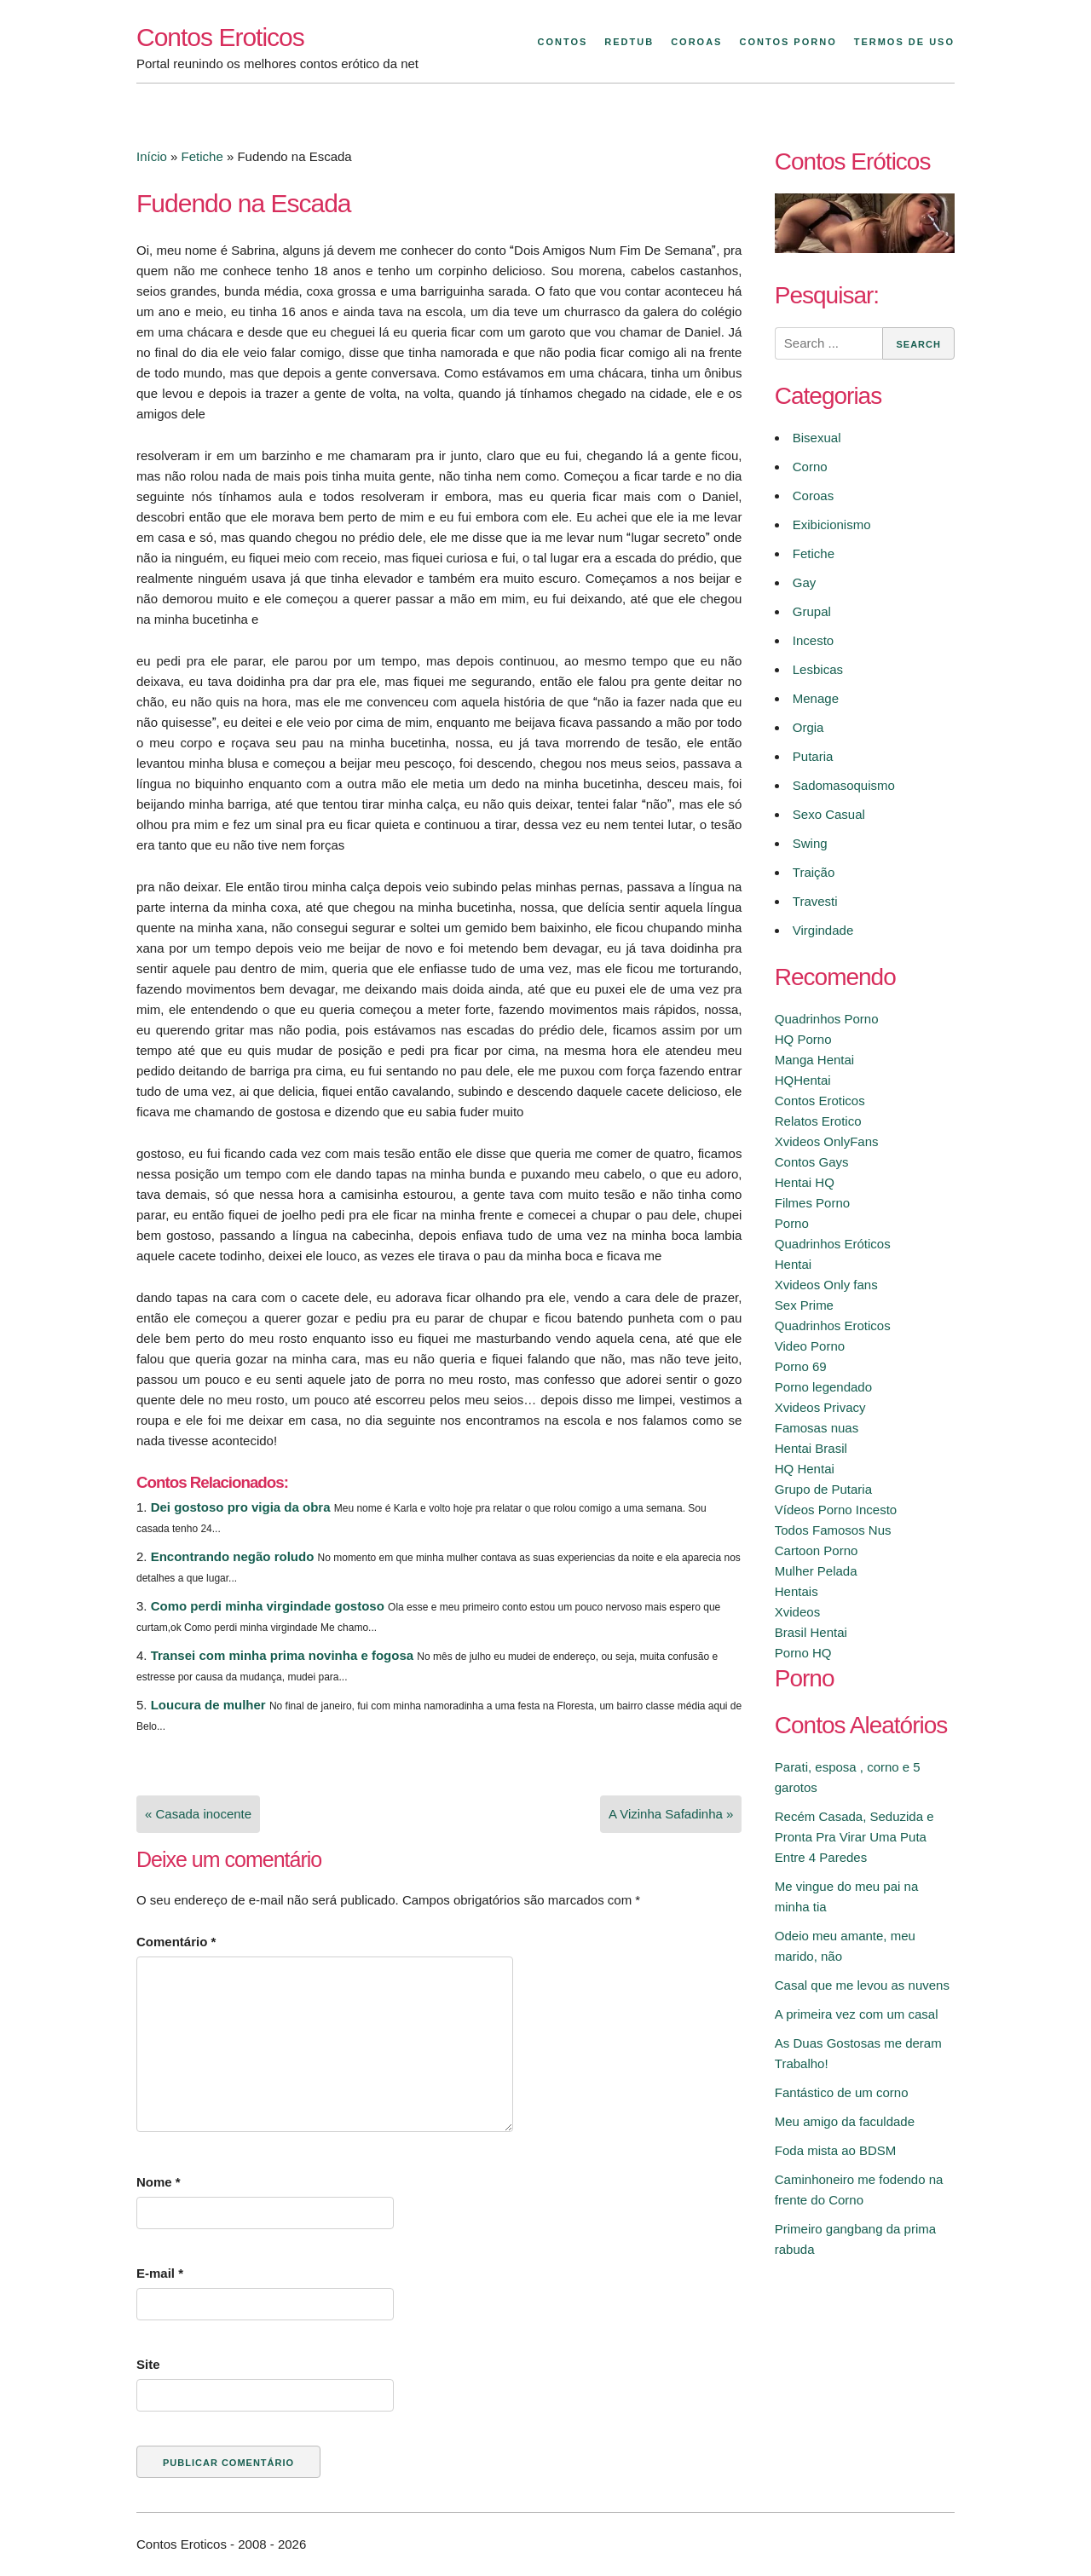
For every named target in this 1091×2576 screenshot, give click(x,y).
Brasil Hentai (811, 1632)
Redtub (629, 42)
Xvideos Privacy (820, 1407)
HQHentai (803, 1080)
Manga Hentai (814, 1059)
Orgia (808, 727)
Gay (805, 582)
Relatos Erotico (818, 1121)
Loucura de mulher (208, 1704)
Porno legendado (823, 1387)
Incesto (813, 640)
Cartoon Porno (816, 1550)
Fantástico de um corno (842, 2092)
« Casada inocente (198, 1814)
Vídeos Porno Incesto (836, 1509)
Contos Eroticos (220, 37)
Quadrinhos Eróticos (833, 1243)
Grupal (812, 611)
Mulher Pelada (816, 1571)
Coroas (696, 42)
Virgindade (823, 930)
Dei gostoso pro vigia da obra (241, 1507)
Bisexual (817, 437)
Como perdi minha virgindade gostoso (267, 1606)
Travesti (815, 901)
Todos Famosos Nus (833, 1530)
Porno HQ (803, 1652)
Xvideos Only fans (826, 1284)
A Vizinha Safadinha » (671, 1814)
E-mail (159, 2273)
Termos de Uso (904, 42)
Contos (562, 42)
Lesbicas (818, 669)
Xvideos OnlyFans (827, 1141)
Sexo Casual (829, 814)
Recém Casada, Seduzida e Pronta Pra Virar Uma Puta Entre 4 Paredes (854, 1836)
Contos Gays (812, 1162)
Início (151, 156)
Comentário (176, 1941)
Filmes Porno (812, 1203)
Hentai (793, 1264)
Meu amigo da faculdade (845, 2121)
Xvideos (797, 1612)
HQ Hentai (804, 1468)
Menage (816, 698)
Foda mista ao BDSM (836, 2150)
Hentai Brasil (811, 1448)
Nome (158, 2182)
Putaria (813, 756)
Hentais (796, 1591)
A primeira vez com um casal (856, 2014)
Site (148, 2364)
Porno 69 (801, 1366)
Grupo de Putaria (823, 1489)
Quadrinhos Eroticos (833, 1325)
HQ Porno (803, 1039)
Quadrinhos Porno (827, 1018)
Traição (813, 872)
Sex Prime (804, 1305)
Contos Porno (787, 42)
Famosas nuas (816, 1428)
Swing (810, 843)
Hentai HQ (804, 1182)
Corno (810, 466)
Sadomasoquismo (844, 785)
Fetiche (202, 156)
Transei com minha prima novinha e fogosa (282, 1655)
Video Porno (810, 1346)
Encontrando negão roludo (233, 1556)
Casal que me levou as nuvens (862, 1985)
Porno (792, 1223)
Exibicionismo (832, 524)
